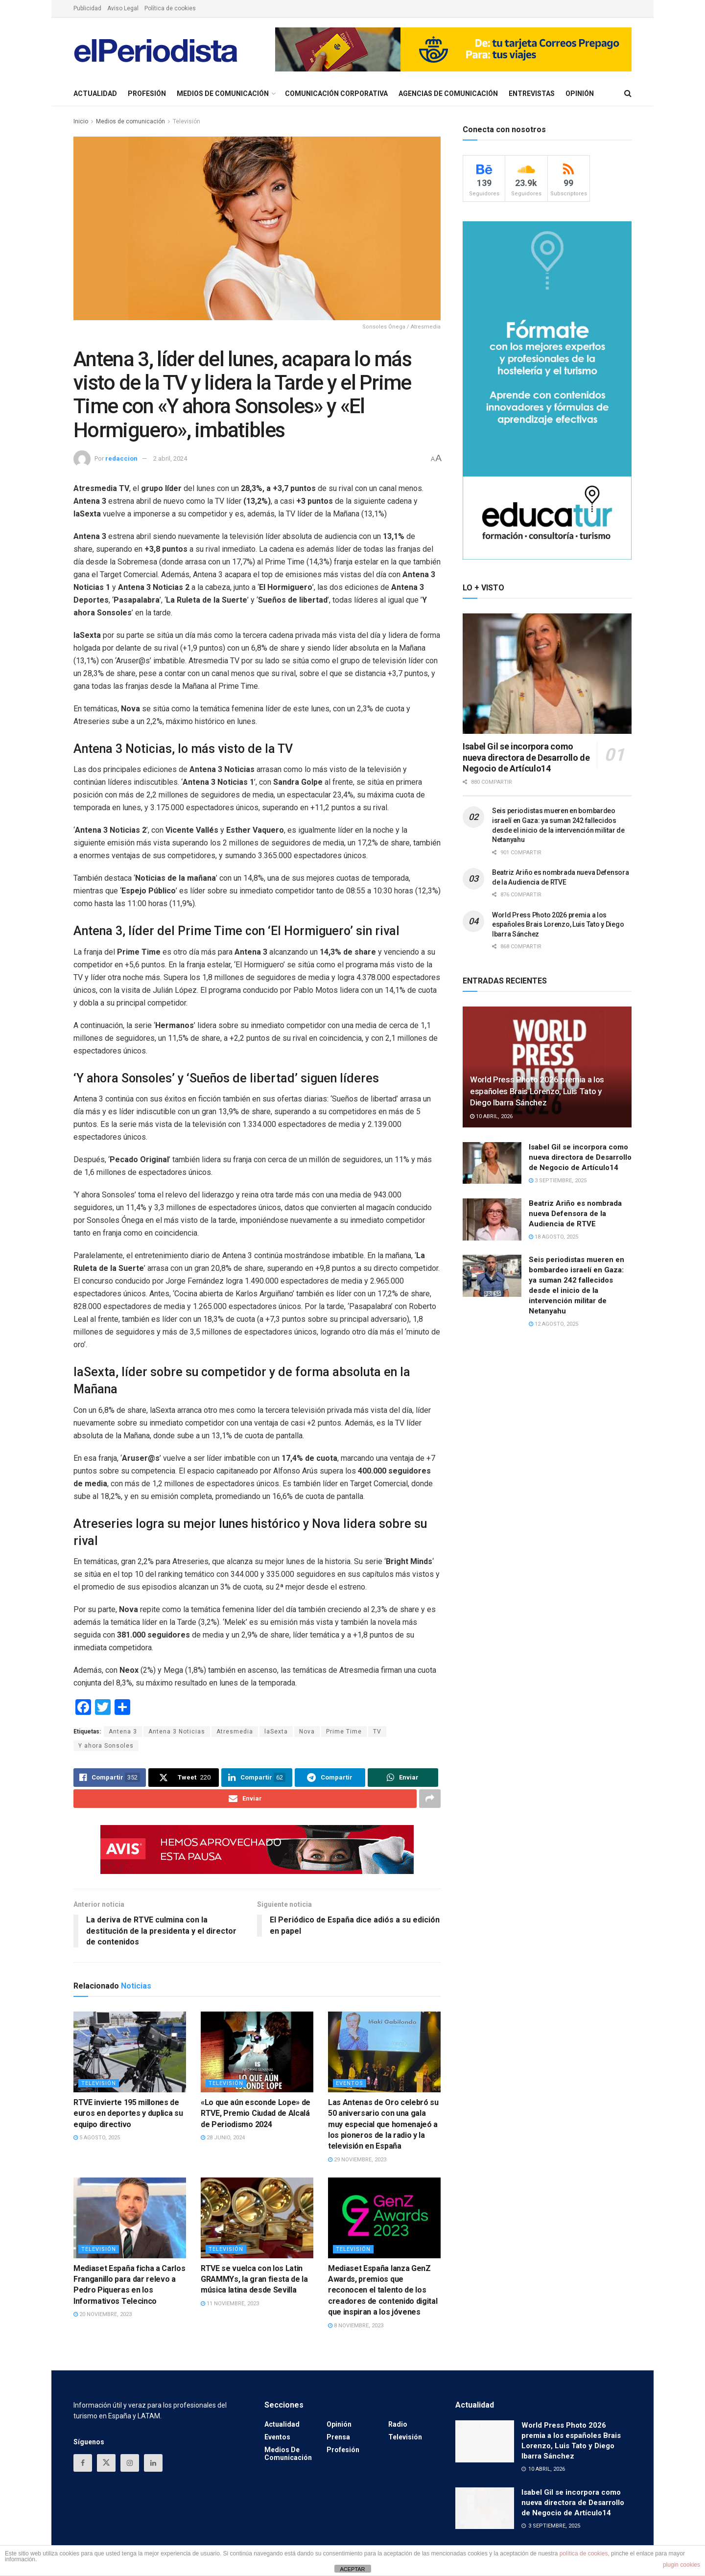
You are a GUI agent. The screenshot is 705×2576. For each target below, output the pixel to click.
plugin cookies (681, 2564)
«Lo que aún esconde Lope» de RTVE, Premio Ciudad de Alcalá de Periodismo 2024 (255, 2113)
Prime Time (344, 1731)
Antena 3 (123, 1731)
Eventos (349, 2083)
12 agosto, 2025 (553, 1324)
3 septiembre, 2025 (558, 1180)
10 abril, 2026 (491, 1116)
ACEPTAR (352, 2569)
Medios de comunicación (223, 93)
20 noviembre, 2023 (102, 2315)
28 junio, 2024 (223, 2138)
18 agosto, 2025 (553, 1237)
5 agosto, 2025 (96, 2138)
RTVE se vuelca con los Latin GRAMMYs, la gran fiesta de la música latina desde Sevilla (254, 2279)
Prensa (338, 2437)
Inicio (80, 121)
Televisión (186, 121)
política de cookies (584, 2553)
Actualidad (95, 93)
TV (377, 1731)
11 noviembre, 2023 (230, 2303)
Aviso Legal (123, 8)
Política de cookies (170, 8)
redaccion (121, 458)
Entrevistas (532, 93)
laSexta (276, 1731)
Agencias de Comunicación (448, 93)
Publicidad (87, 8)
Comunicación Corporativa (336, 93)
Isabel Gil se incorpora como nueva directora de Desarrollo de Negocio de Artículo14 (526, 757)
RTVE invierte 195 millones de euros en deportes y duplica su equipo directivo (128, 2113)
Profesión (147, 93)
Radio (397, 2425)
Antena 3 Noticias (176, 1731)
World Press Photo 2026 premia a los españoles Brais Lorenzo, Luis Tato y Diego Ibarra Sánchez (558, 924)
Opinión (579, 93)
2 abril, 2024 (170, 458)
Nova (307, 1731)
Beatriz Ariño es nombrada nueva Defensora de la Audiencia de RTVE (575, 1213)
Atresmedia (234, 1731)
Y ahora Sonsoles (106, 1745)
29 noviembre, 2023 (357, 2159)
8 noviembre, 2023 (355, 2325)
